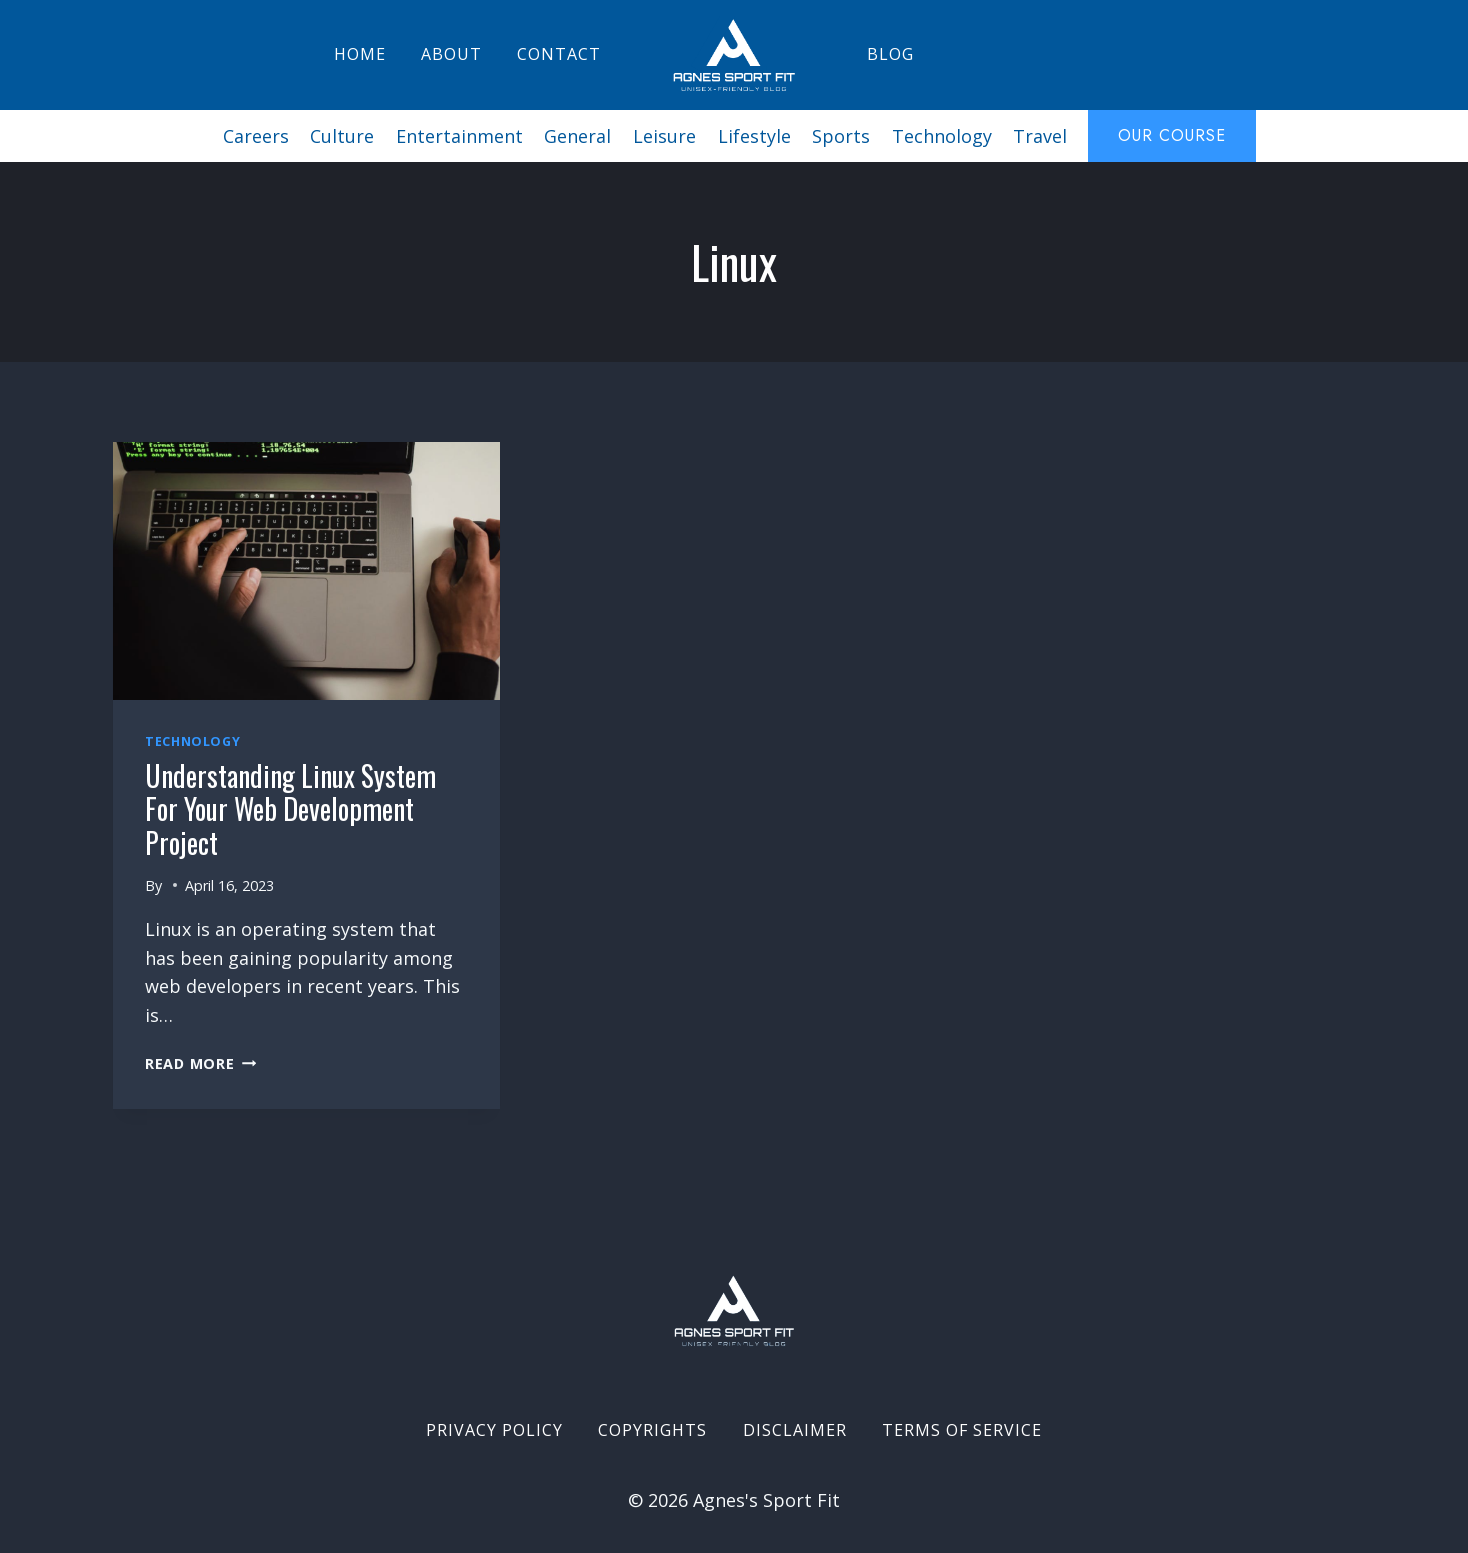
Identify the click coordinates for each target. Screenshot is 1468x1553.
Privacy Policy (494, 1430)
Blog (890, 54)
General (577, 136)
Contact (559, 54)
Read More (200, 1063)
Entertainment (459, 136)
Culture (342, 136)
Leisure (664, 136)
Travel (1040, 136)
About (451, 54)
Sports (841, 136)
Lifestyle (754, 136)
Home (360, 54)
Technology (942, 136)
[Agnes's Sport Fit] (734, 55)
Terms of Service (962, 1430)
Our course (1172, 135)
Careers (256, 136)
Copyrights (652, 1430)
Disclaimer (795, 1430)
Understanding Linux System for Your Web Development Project (290, 809)
